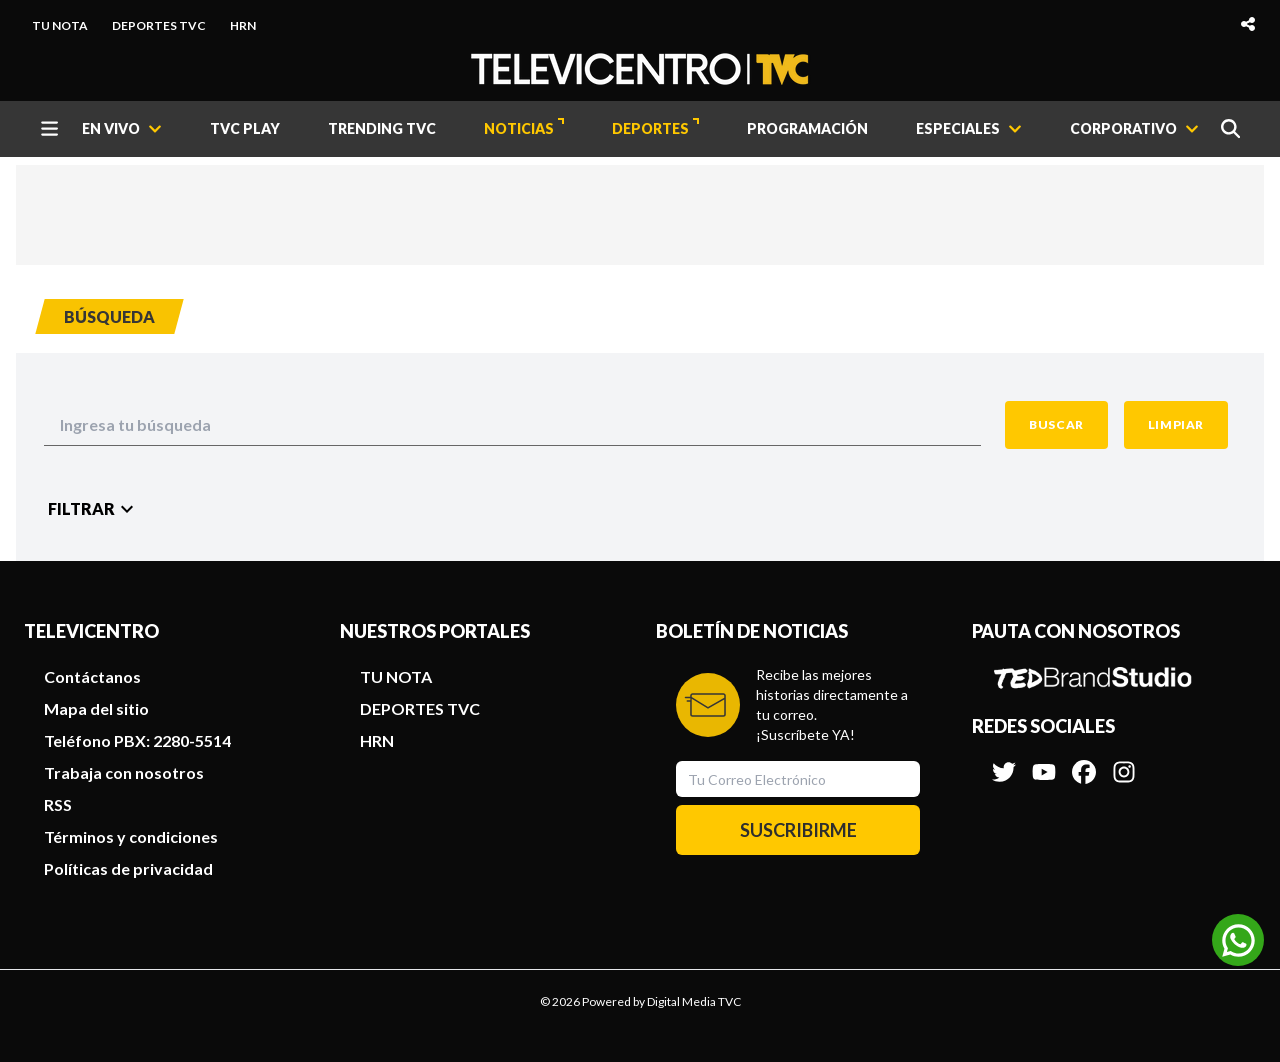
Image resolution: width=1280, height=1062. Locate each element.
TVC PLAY (245, 128)
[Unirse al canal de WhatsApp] (1238, 940)
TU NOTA (60, 25)
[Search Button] (1056, 425)
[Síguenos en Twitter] (1004, 762)
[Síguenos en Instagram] (1124, 762)
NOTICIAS (524, 127)
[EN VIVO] (122, 129)
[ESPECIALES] (969, 129)
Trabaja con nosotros (124, 772)
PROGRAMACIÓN (807, 128)
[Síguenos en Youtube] (1044, 762)
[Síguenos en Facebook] (1084, 762)
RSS (58, 804)
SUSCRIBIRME (798, 830)
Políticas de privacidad (128, 868)
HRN (243, 25)
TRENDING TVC (382, 128)
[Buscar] (1230, 128)
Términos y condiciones (131, 836)
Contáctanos (92, 676)
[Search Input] (512, 425)
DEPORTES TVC (159, 25)
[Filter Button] (93, 509)
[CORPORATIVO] (1134, 129)
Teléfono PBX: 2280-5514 (137, 740)
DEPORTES (655, 127)
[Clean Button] (1176, 425)
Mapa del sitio (96, 708)
